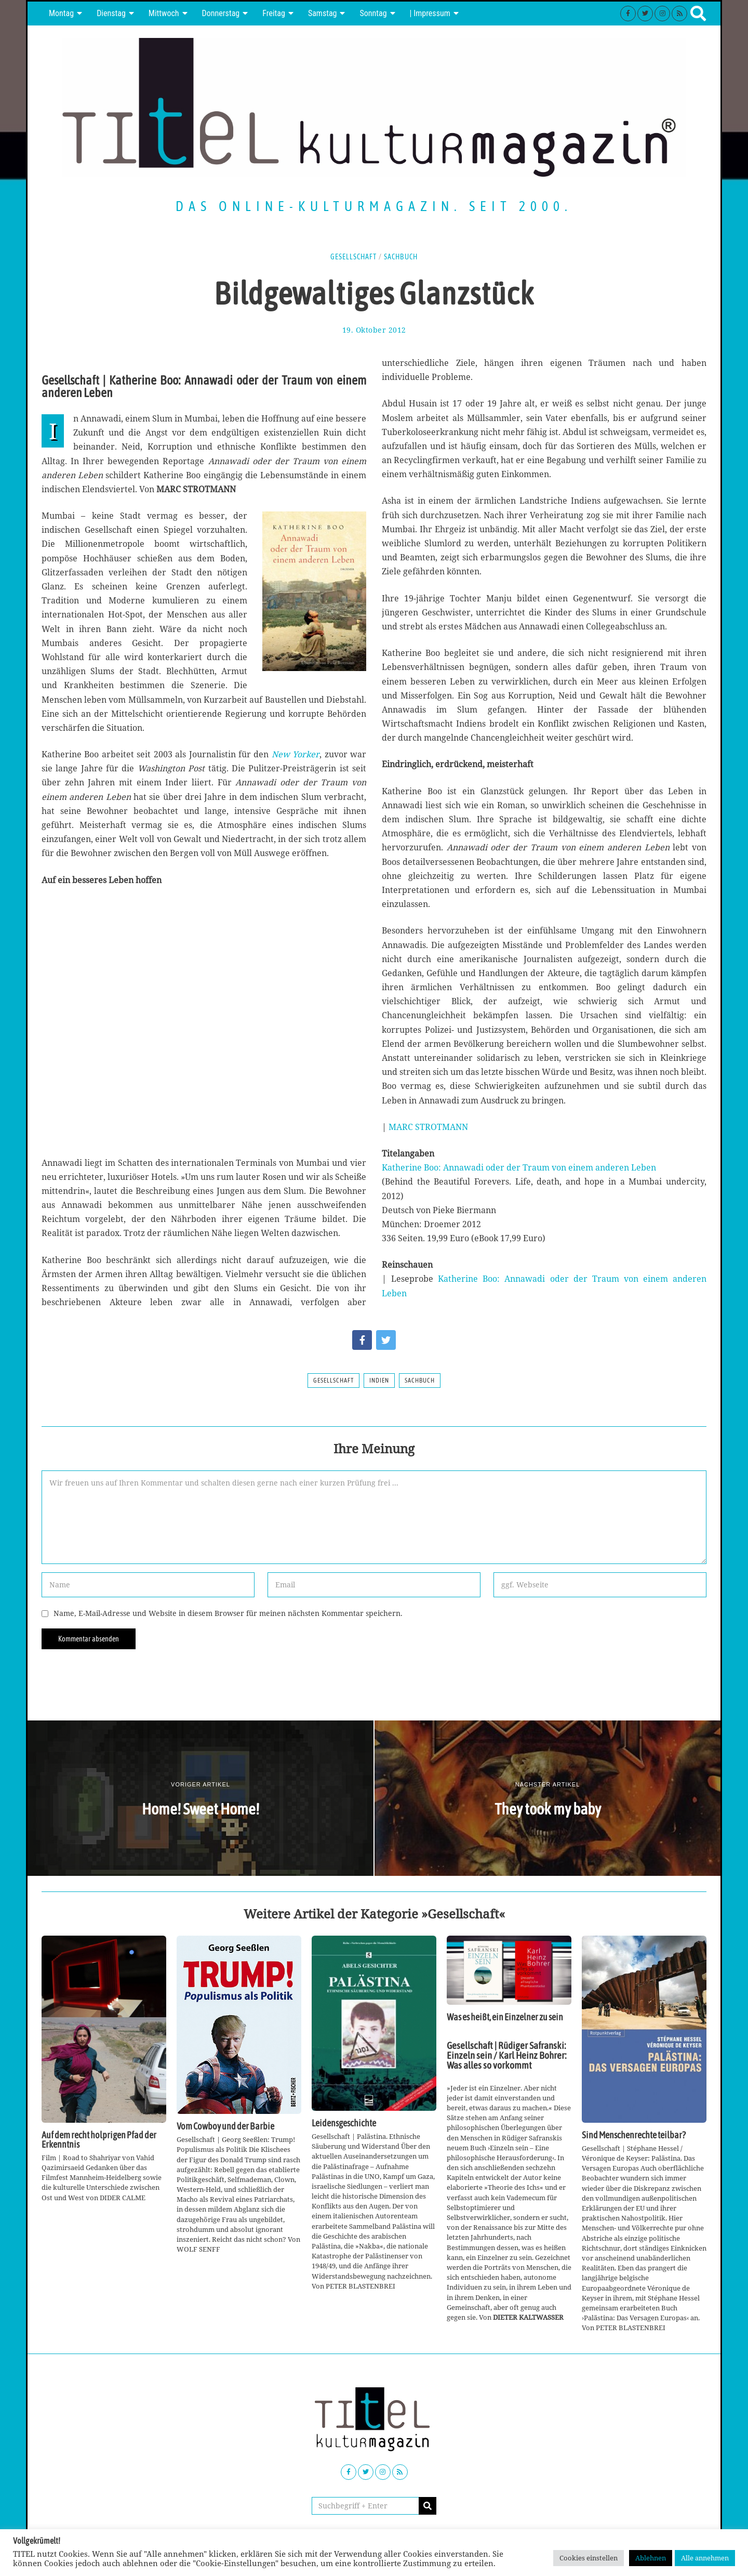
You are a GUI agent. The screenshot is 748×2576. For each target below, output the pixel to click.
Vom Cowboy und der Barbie (225, 2126)
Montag (61, 13)
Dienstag (111, 13)
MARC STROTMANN (428, 1127)
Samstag (322, 13)
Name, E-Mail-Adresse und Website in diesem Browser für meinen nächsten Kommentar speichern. (228, 1613)
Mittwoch (164, 13)
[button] (427, 2506)
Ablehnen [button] (650, 2557)
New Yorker (295, 754)
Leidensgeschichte (344, 2123)
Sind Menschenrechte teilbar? (634, 2135)
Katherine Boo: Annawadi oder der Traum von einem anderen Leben (519, 1167)
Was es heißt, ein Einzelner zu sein (505, 2017)
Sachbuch (401, 257)
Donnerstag (221, 13)
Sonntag (372, 13)
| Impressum (430, 13)
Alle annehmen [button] (705, 2557)
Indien (379, 1380)
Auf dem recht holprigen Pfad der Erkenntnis (99, 2140)
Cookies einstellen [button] (588, 2557)
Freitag (273, 13)
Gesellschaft (353, 257)
